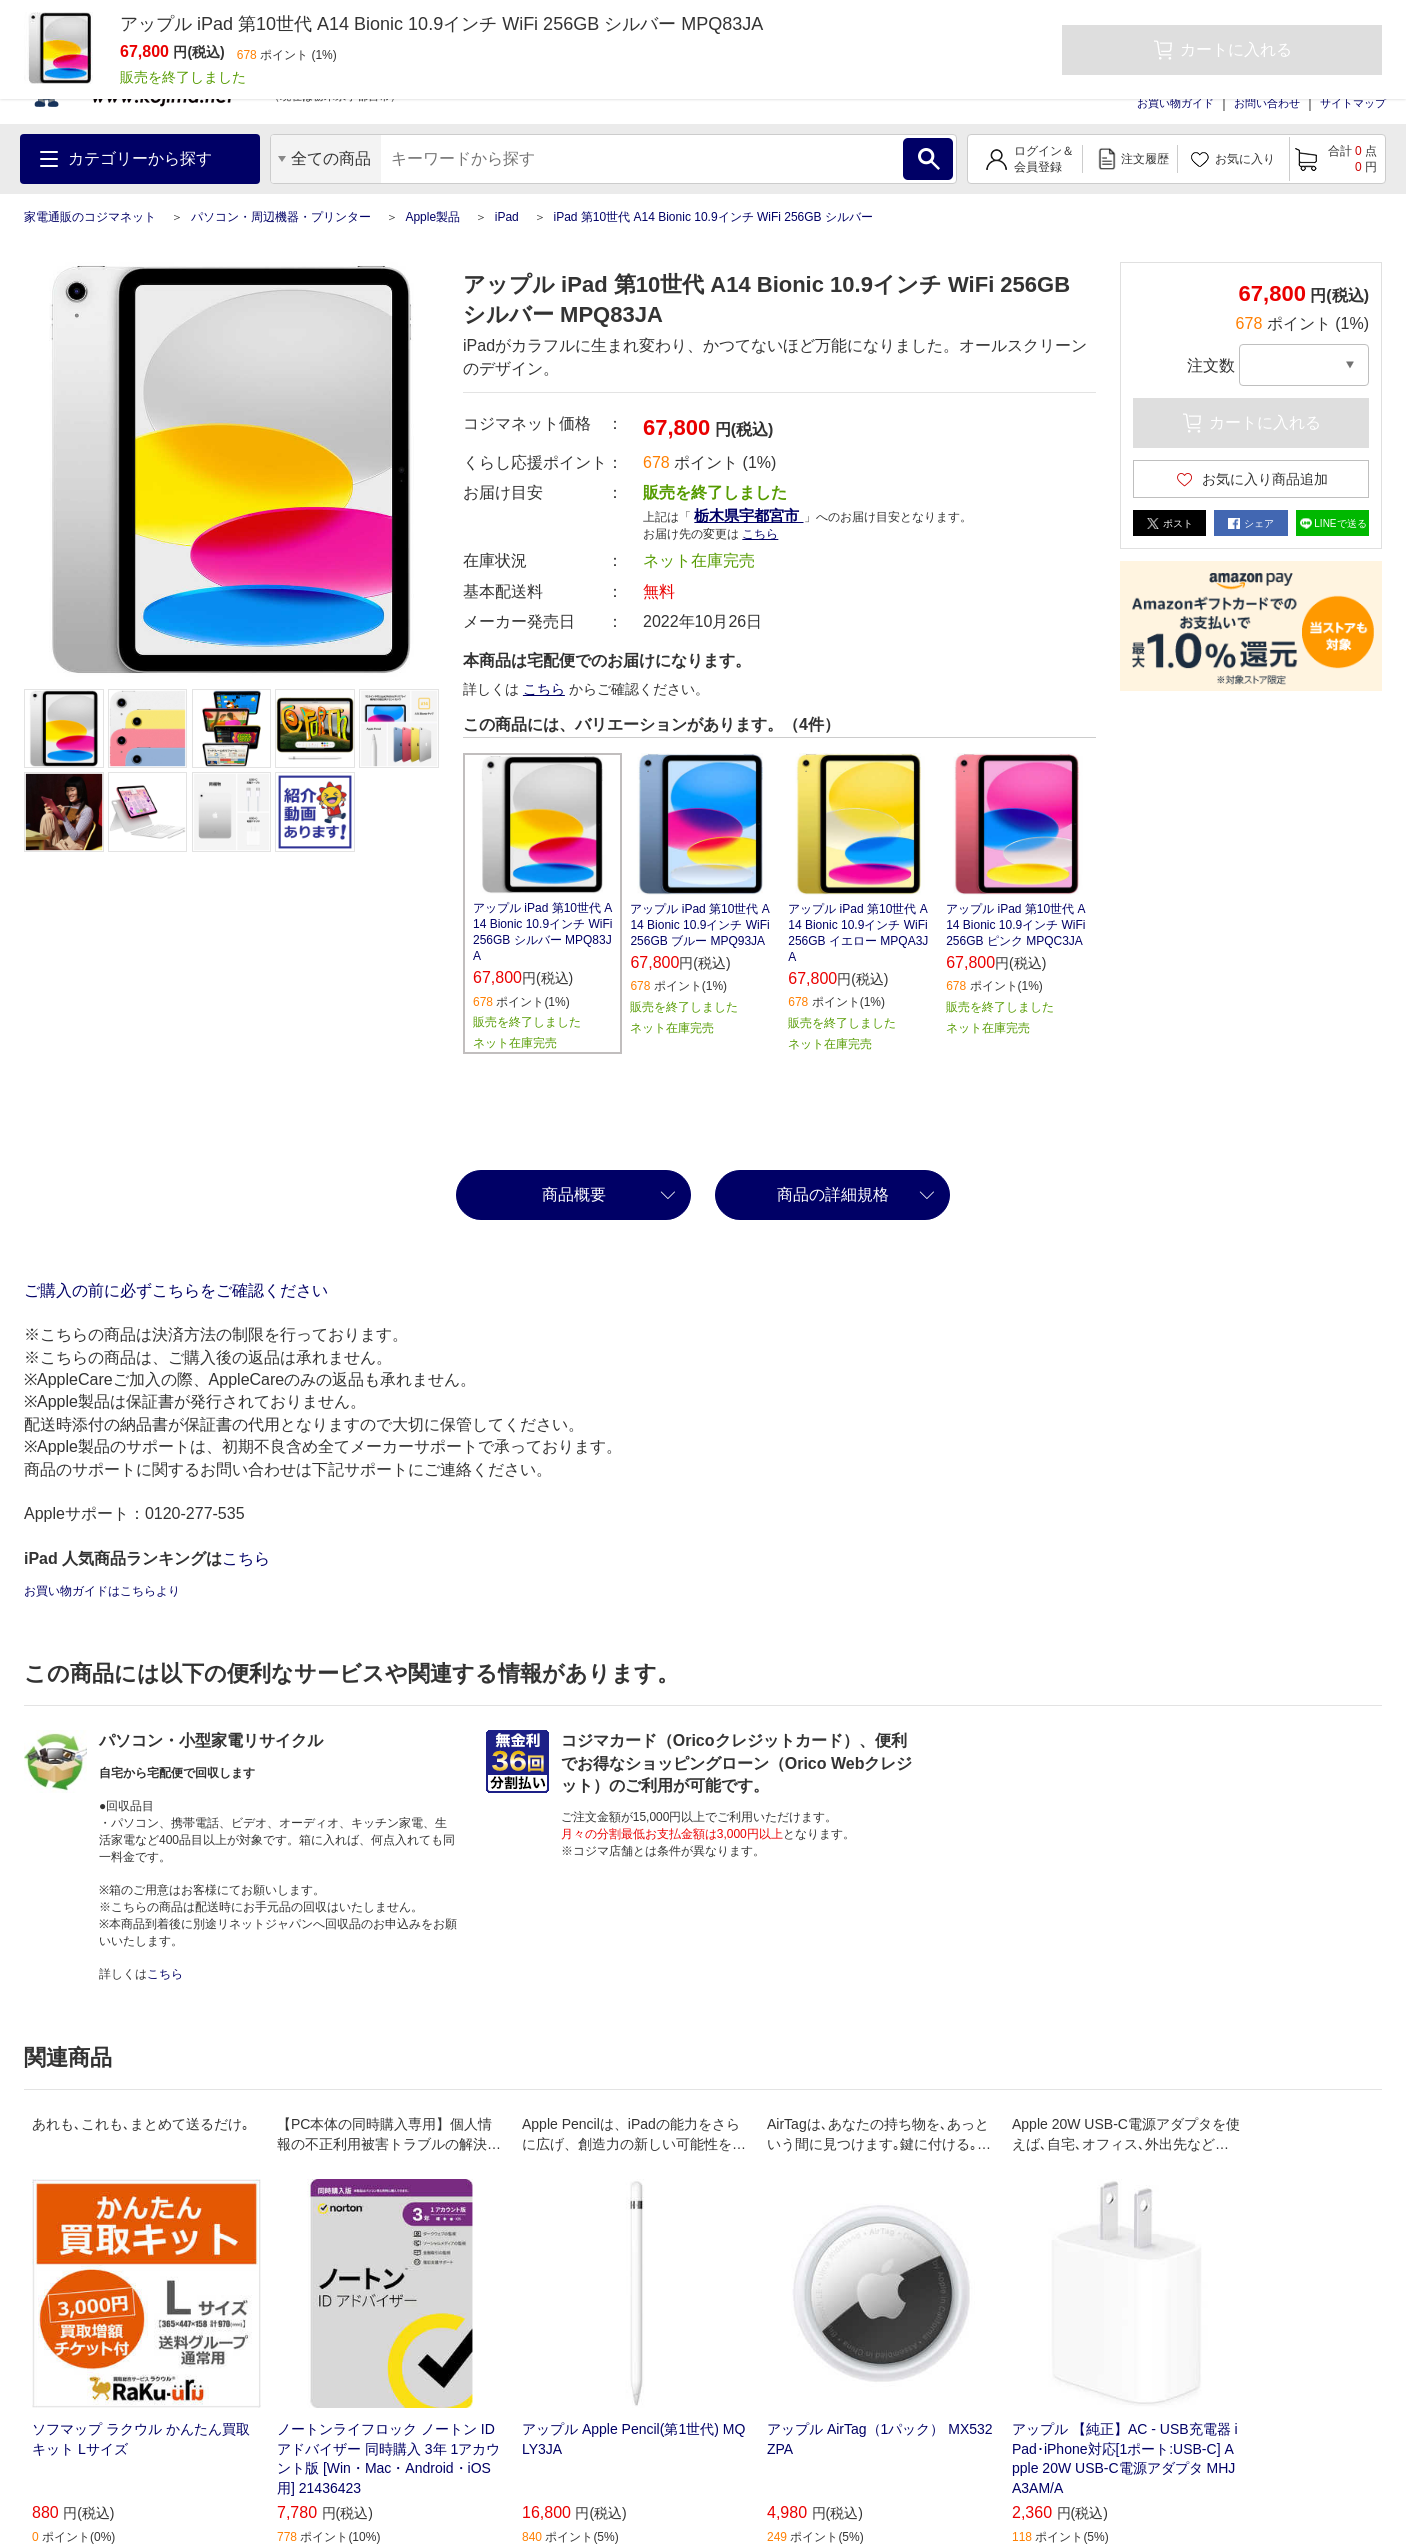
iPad (507, 217)
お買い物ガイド (1175, 103)
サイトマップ (1353, 103)
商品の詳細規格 (833, 1194)
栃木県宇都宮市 (748, 515)
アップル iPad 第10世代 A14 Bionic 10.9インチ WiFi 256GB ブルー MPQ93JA (699, 925)
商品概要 (574, 1194)
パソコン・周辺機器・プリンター (281, 217)
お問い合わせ (1267, 103)
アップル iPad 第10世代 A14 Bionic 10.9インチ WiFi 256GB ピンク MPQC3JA (1015, 925)
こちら (760, 534)
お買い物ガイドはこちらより (102, 1591)
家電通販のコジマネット (90, 217)
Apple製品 (432, 217)
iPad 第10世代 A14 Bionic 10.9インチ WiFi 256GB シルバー (712, 217)
